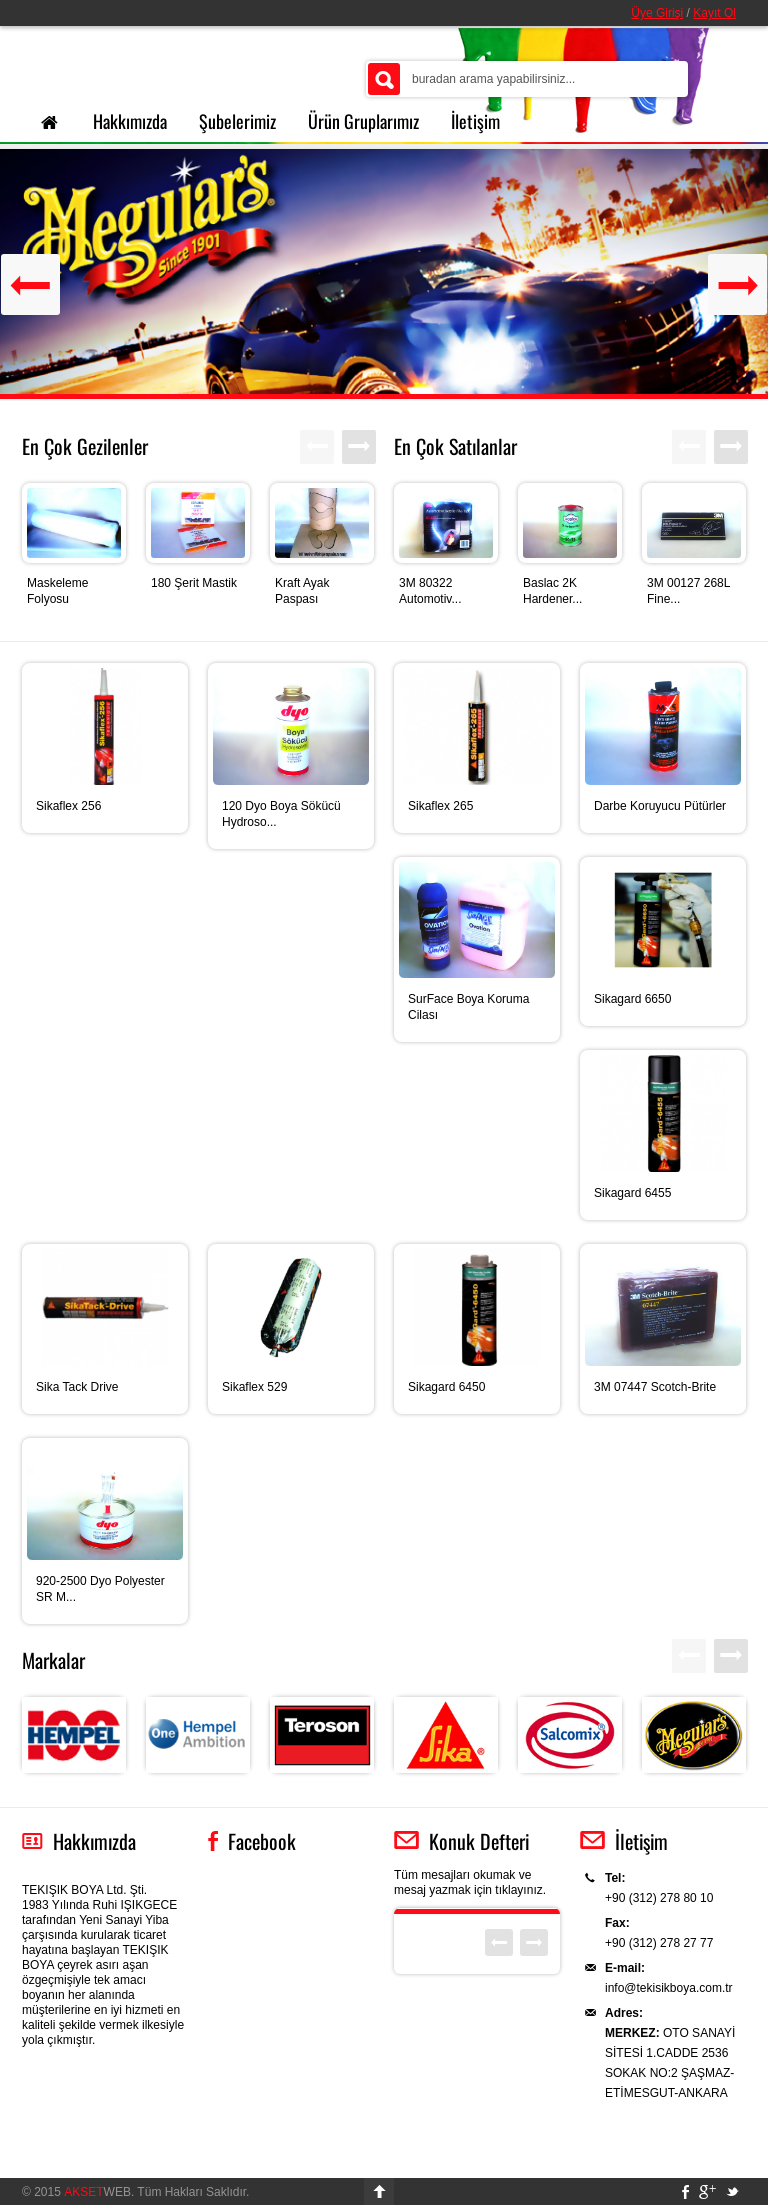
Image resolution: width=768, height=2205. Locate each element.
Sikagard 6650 (632, 999)
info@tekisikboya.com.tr (669, 1988)
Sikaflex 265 (440, 806)
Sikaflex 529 (254, 1387)
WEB (97, 2192)
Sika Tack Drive (77, 1387)
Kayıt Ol (714, 13)
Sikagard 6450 (446, 1387)
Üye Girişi (657, 13)
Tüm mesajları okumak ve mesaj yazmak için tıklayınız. (470, 1882)
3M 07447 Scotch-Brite (655, 1387)
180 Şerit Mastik (194, 583)
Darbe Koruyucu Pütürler (660, 806)
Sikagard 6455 (632, 1193)
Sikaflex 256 (68, 806)
